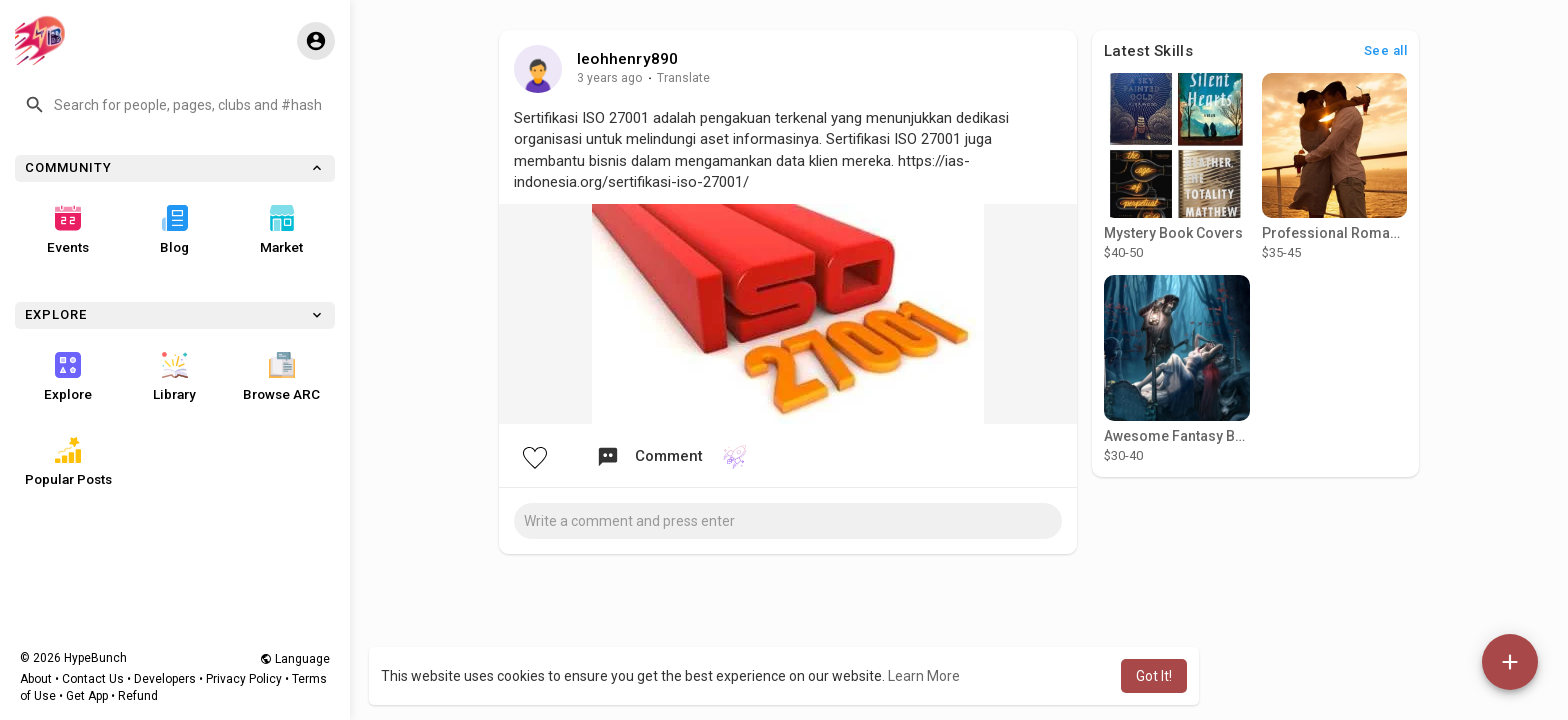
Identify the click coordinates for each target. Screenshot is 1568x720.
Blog (174, 230)
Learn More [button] (924, 676)
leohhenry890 (627, 59)
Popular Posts (68, 462)
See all (1386, 50)
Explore (68, 377)
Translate (683, 78)
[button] (175, 105)
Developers (165, 679)
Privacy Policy (244, 679)
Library (174, 377)
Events (68, 230)
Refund (138, 696)
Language (295, 659)
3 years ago (610, 78)
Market (281, 230)
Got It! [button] (1154, 676)
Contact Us (93, 679)
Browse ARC (281, 377)
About (36, 679)
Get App (87, 696)
